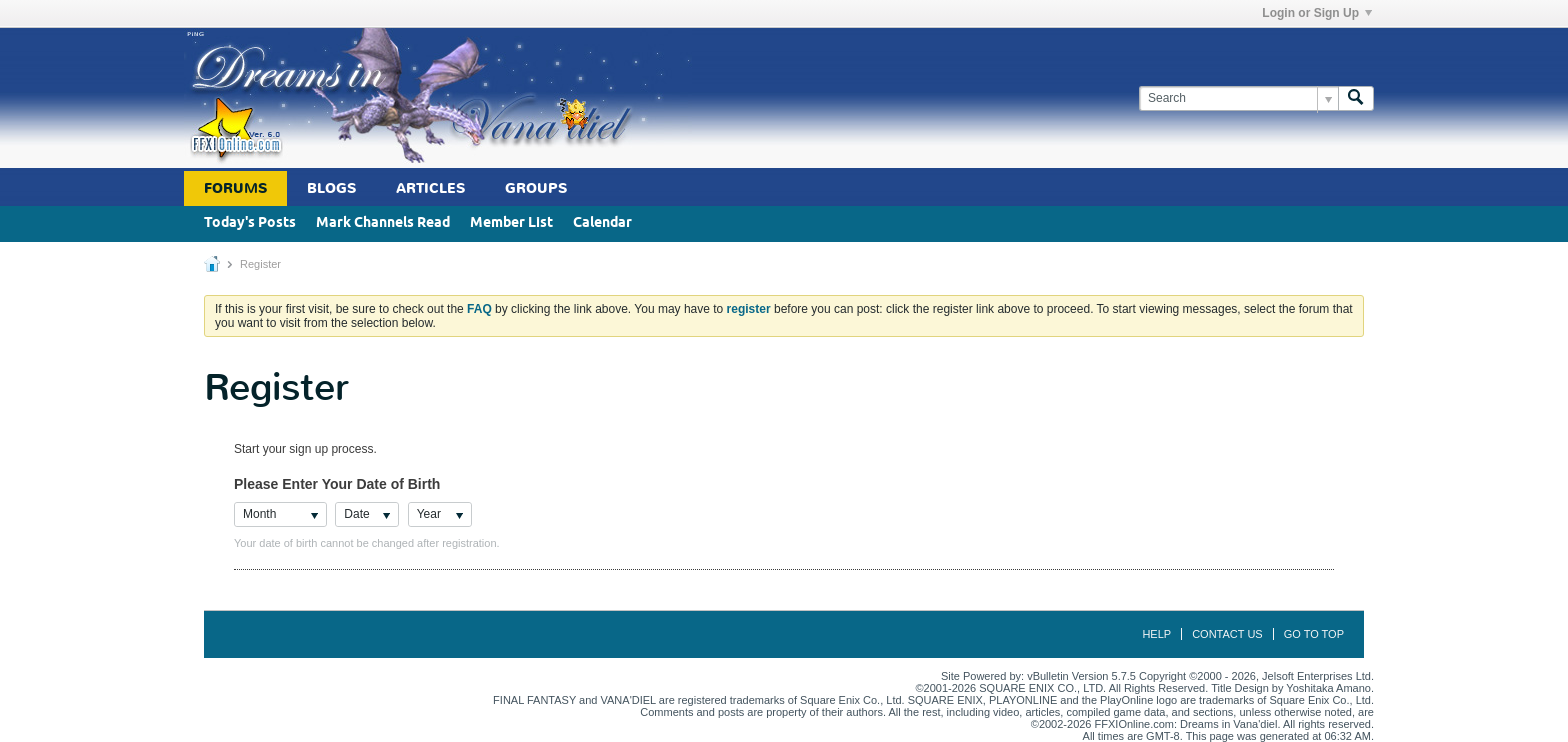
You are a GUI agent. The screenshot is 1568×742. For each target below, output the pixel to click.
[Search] (1238, 98)
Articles (430, 188)
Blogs (331, 188)
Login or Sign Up (1317, 13)
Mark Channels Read (383, 223)
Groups (536, 188)
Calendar (602, 223)
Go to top (1314, 634)
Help (1156, 634)
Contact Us (1227, 634)
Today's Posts (250, 223)
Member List (511, 223)
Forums (235, 188)
